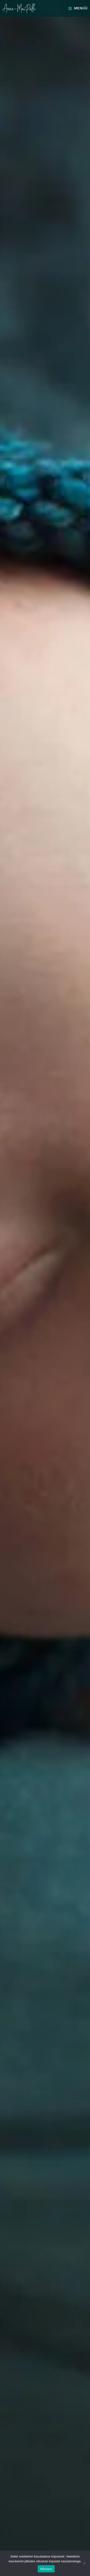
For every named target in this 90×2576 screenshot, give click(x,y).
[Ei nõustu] (84, 2563)
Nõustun (46, 2569)
